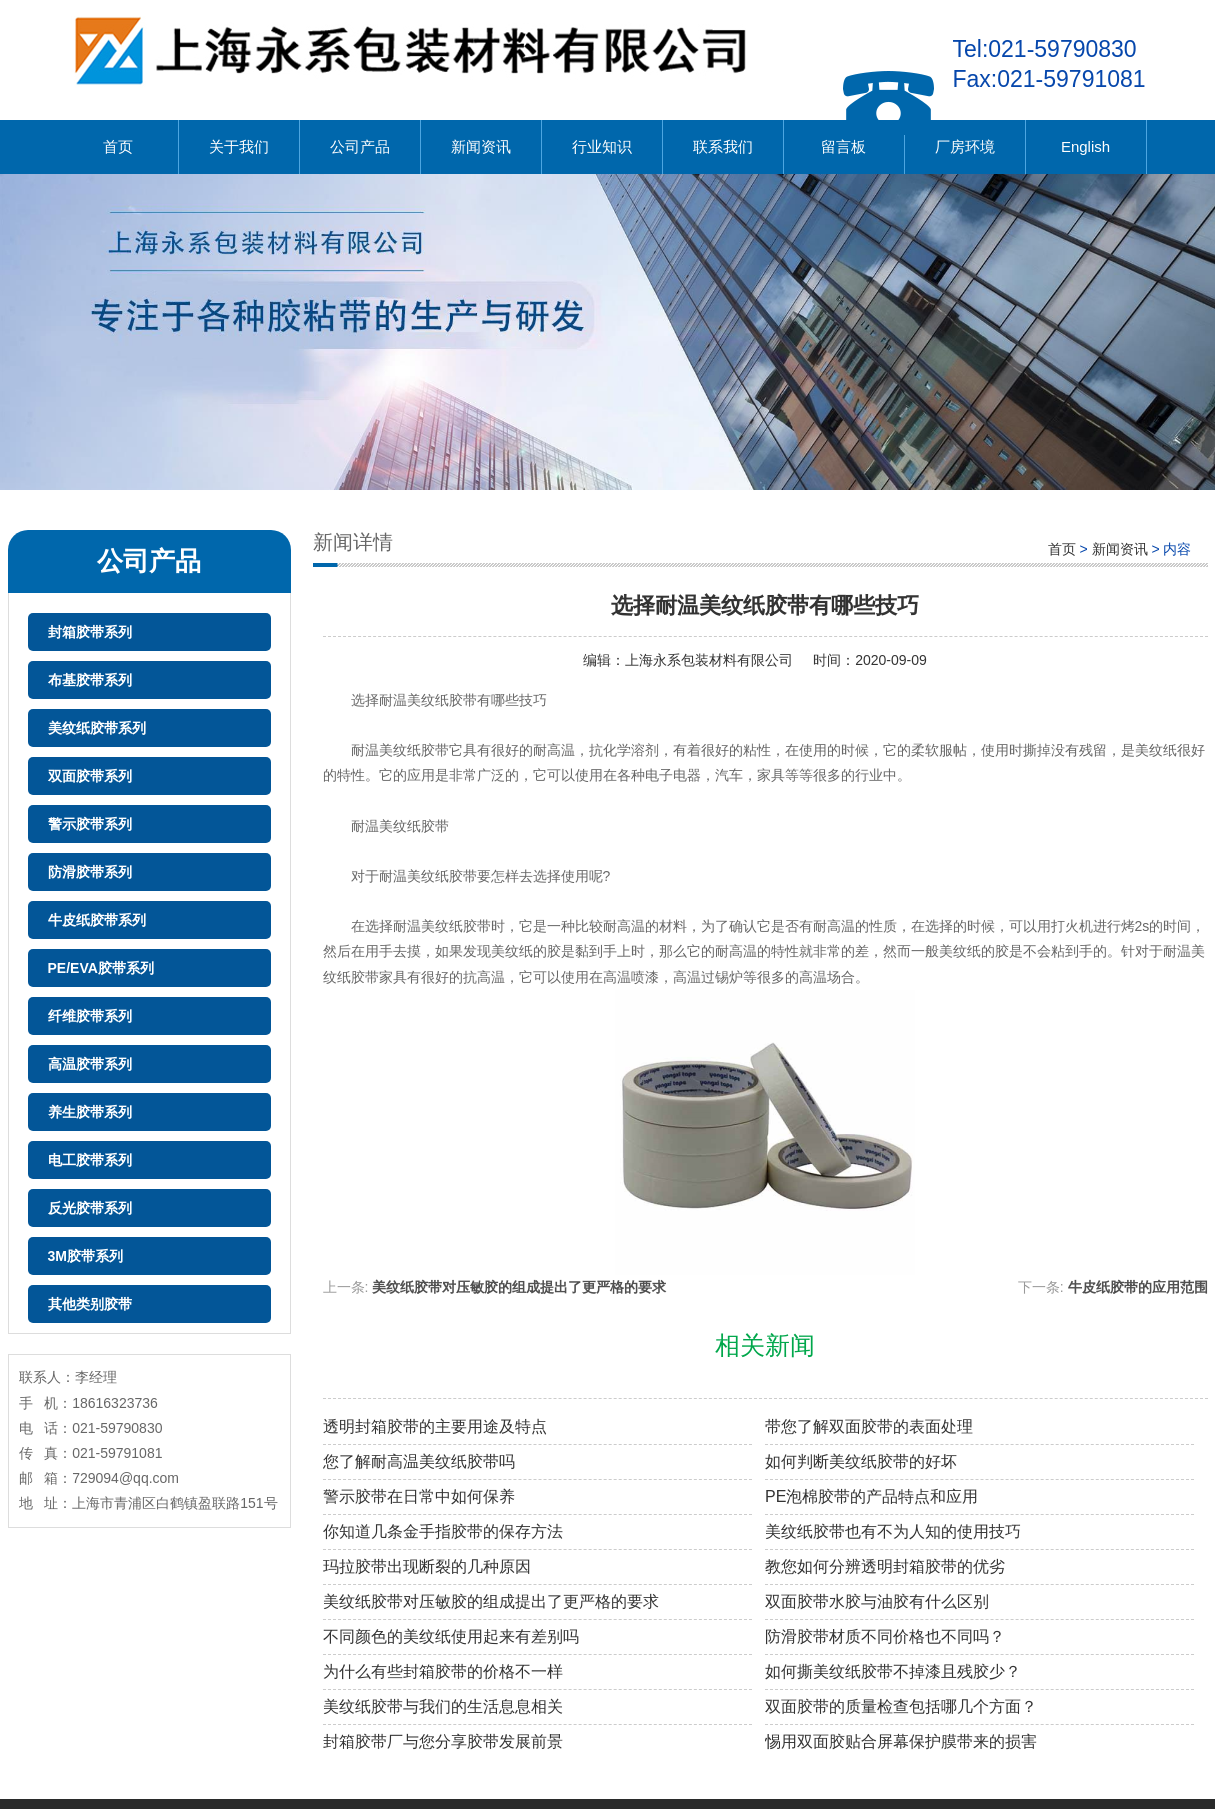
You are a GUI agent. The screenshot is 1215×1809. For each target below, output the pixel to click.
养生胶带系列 (90, 1112)
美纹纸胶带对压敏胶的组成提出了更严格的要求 (519, 1287)
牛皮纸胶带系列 (97, 920)
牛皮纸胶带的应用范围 (1138, 1287)
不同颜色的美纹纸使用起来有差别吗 (451, 1636)
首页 (118, 146)
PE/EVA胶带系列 (101, 968)
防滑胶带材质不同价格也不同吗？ (885, 1636)
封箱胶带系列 (90, 632)
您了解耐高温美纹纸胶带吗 (419, 1461)
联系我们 (723, 146)
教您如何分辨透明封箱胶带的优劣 (885, 1566)
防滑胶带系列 (90, 872)
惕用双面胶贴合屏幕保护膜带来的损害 (901, 1741)
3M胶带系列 (85, 1256)
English (1085, 146)
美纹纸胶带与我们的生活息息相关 (443, 1706)
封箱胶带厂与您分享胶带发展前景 (443, 1741)
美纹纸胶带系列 (97, 728)
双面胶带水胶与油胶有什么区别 (877, 1601)
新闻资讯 (481, 146)
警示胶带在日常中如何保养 (419, 1496)
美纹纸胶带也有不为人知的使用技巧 (893, 1531)
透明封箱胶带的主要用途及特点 (435, 1426)
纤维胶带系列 (90, 1016)
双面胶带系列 (90, 776)
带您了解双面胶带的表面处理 (869, 1426)
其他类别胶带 (90, 1304)
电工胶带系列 (90, 1160)
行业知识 (602, 146)
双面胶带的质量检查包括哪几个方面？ (901, 1706)
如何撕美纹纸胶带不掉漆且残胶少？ (893, 1671)
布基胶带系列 (90, 680)
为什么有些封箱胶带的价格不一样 (443, 1671)
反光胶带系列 (90, 1208)
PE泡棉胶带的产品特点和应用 (871, 1496)
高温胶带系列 (90, 1064)
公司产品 (360, 146)
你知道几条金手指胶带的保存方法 (443, 1531)
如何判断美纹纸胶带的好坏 (861, 1461)
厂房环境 (965, 146)
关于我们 (239, 146)
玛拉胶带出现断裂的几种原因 (427, 1566)
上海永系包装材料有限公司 (709, 660)
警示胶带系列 (90, 824)
